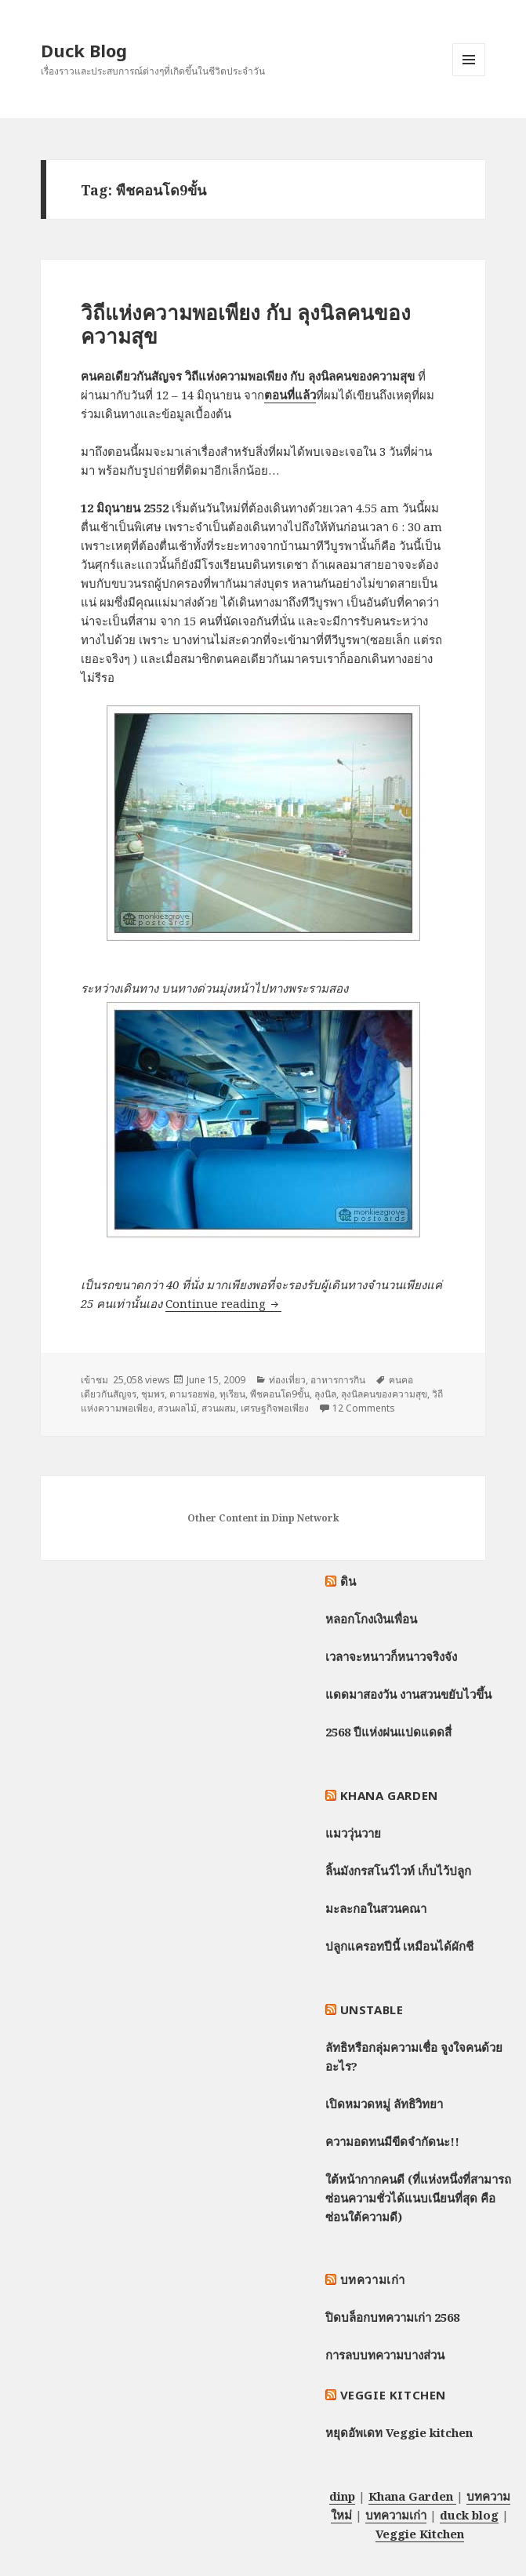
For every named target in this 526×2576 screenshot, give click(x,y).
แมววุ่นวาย (353, 1833)
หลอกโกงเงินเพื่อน (371, 1619)
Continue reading (223, 1303)
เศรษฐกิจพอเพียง (275, 1408)
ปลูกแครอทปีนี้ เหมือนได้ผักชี (399, 1946)
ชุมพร (153, 1394)
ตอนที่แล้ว (290, 395)
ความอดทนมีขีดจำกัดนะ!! (392, 2141)
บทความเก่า (372, 2279)
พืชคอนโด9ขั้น (280, 1394)
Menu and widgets (469, 75)
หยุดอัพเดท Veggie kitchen (399, 2432)
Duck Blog (84, 50)
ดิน (348, 1581)
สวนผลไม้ (177, 1408)
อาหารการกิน (337, 1379)
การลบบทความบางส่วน (384, 2355)
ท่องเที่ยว (287, 1379)
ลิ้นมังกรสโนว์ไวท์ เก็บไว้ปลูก (398, 1870)
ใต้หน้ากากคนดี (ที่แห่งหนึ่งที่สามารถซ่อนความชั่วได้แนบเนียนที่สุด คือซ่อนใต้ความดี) (418, 2197)
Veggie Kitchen (393, 2395)
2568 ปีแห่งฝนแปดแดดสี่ (388, 1732)
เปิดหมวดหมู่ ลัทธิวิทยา (384, 2103)
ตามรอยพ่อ (192, 1394)
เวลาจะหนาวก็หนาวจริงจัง (391, 1656)
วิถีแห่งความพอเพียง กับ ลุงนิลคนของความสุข (246, 324)
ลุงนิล (325, 1394)
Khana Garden (389, 1795)
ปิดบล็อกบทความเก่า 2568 (392, 2317)
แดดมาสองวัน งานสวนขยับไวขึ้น (408, 1694)
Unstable (372, 2009)
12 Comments (363, 1408)
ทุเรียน (232, 1394)
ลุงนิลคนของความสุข (384, 1394)
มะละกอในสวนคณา (375, 1908)
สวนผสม (218, 1408)
